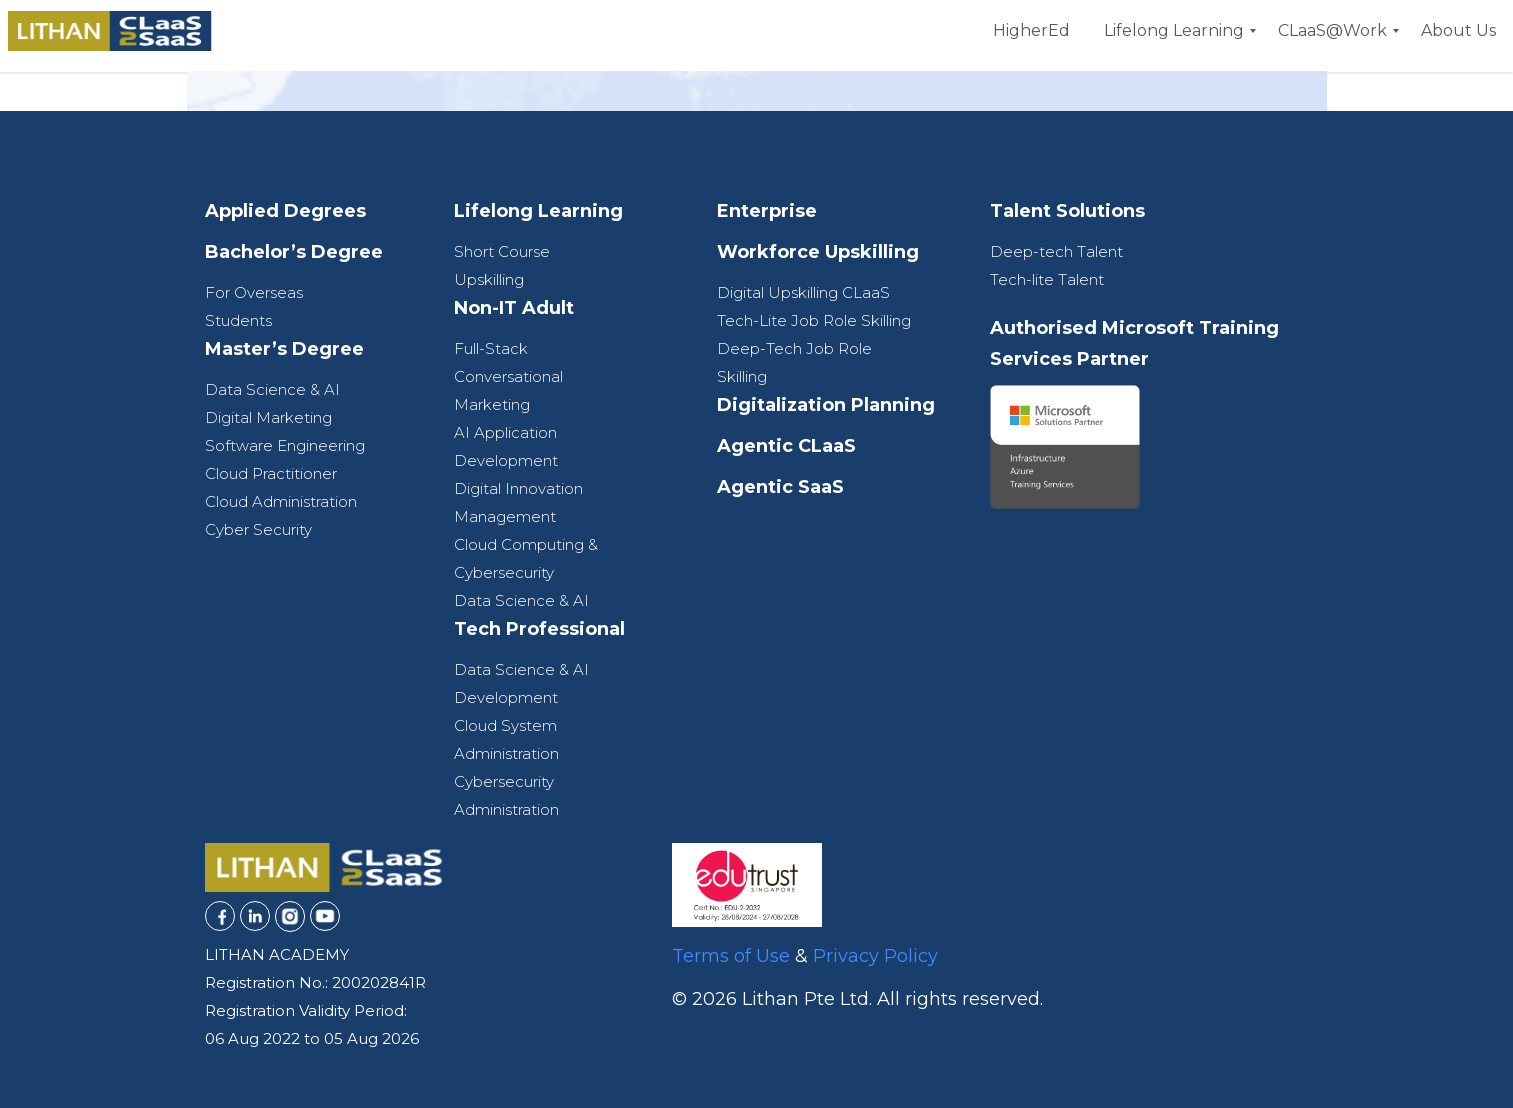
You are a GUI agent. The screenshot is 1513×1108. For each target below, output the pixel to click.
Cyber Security (258, 529)
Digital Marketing (268, 417)
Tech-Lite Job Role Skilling (814, 320)
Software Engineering (285, 445)
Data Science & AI (272, 389)
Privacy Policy (875, 956)
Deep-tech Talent (1056, 251)
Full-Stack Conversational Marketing (508, 376)
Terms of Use (731, 956)
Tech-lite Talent (1047, 279)
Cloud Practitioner (271, 473)
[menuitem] (1031, 31)
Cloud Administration (281, 501)
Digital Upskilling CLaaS (803, 292)
